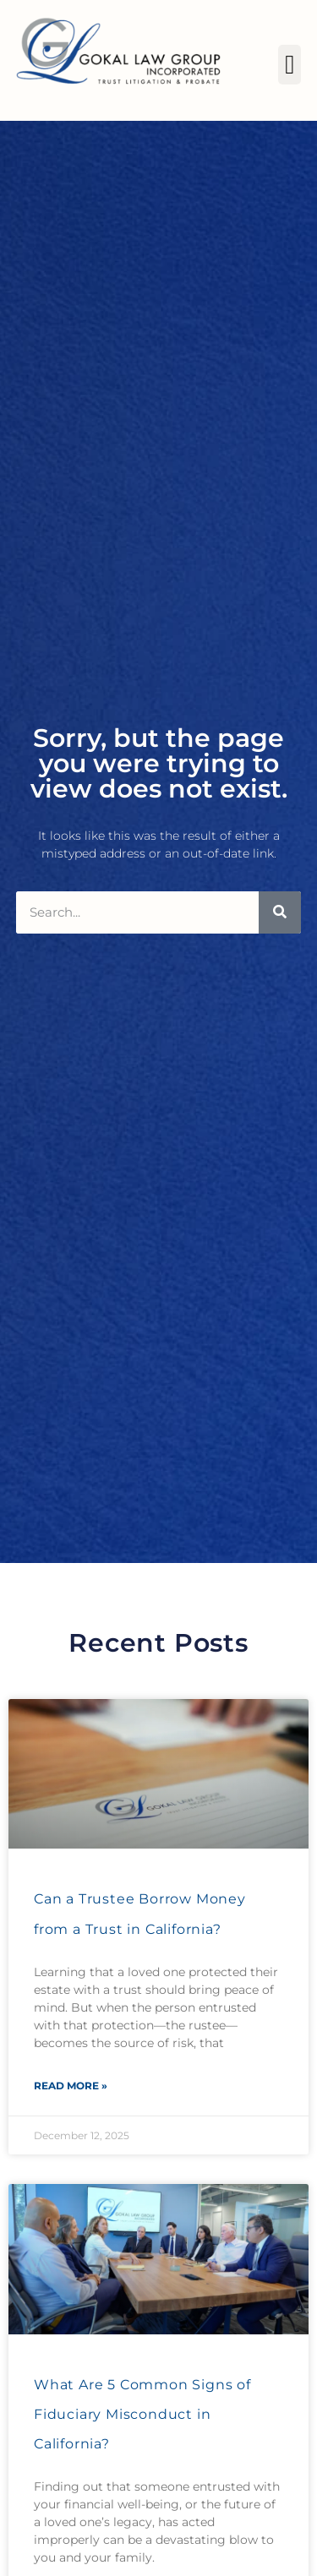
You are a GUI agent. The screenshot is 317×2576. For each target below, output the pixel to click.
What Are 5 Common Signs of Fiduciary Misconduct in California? (142, 2414)
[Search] (280, 912)
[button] (289, 64)
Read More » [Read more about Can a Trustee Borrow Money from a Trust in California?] (70, 2085)
